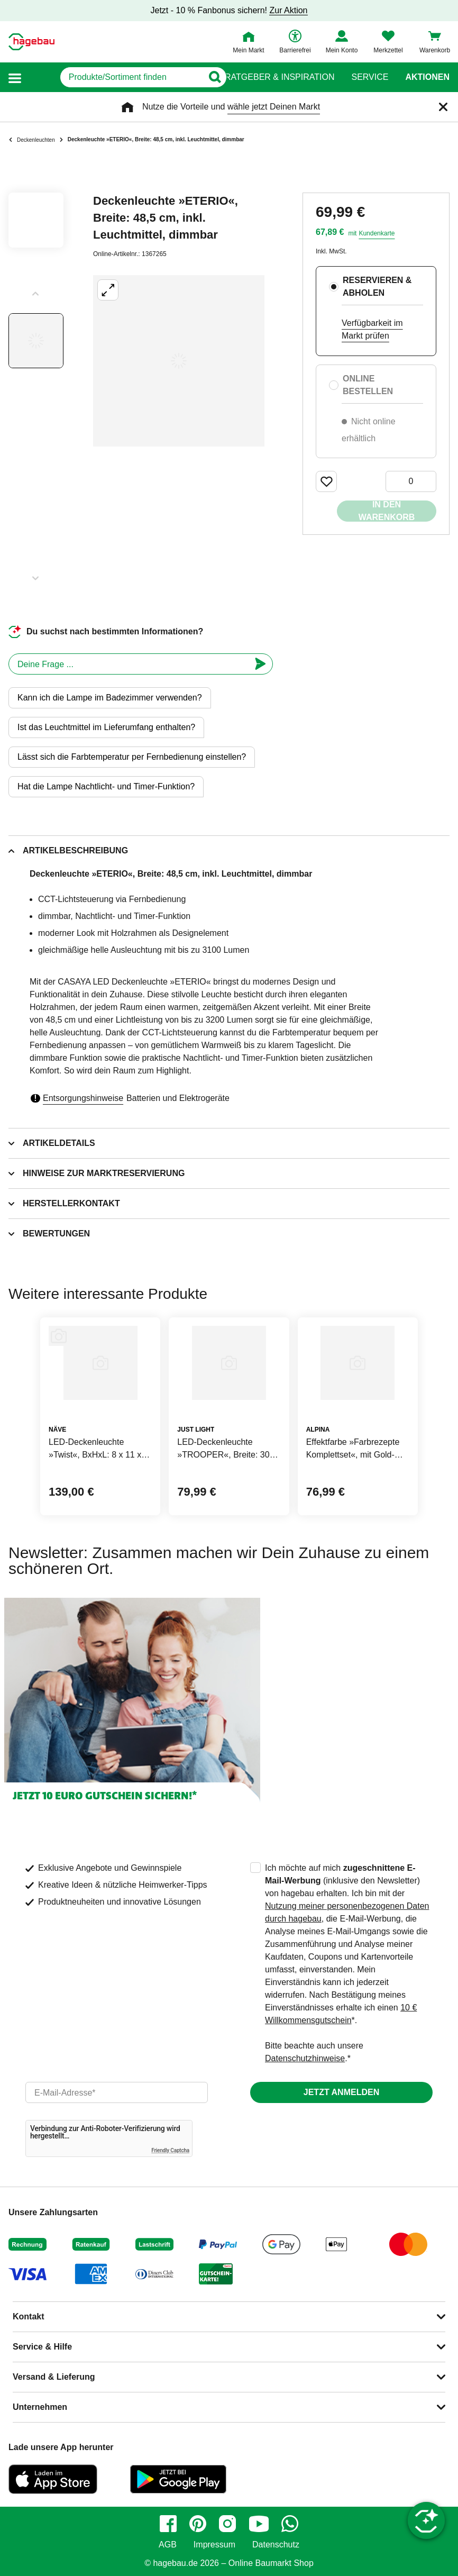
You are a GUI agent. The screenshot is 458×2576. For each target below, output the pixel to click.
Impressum (214, 2545)
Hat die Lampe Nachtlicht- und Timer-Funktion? (106, 786)
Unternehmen (40, 2406)
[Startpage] (31, 41)
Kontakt (28, 2316)
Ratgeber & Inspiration (279, 77)
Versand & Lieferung (54, 2376)
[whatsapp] (289, 2523)
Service (369, 77)
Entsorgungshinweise (83, 1098)
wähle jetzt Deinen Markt (273, 106)
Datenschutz (275, 2545)
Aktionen (427, 77)
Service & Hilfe (42, 2346)
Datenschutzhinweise (305, 2058)
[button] (14, 77)
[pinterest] (197, 2523)
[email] (116, 2092)
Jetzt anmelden (341, 2092)
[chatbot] (129, 664)
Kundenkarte (377, 233)
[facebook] (168, 2523)
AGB (168, 2545)
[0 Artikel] (411, 481)
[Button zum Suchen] (208, 77)
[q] (113, 77)
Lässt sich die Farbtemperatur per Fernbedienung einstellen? (131, 756)
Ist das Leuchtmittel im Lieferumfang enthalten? (106, 727)
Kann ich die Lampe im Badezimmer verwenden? (109, 697)
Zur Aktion (288, 10)
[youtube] (259, 2523)
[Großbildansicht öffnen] (178, 361)
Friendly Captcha (170, 2150)
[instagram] (227, 2523)
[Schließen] (443, 107)
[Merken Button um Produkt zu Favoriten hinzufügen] (326, 481)
